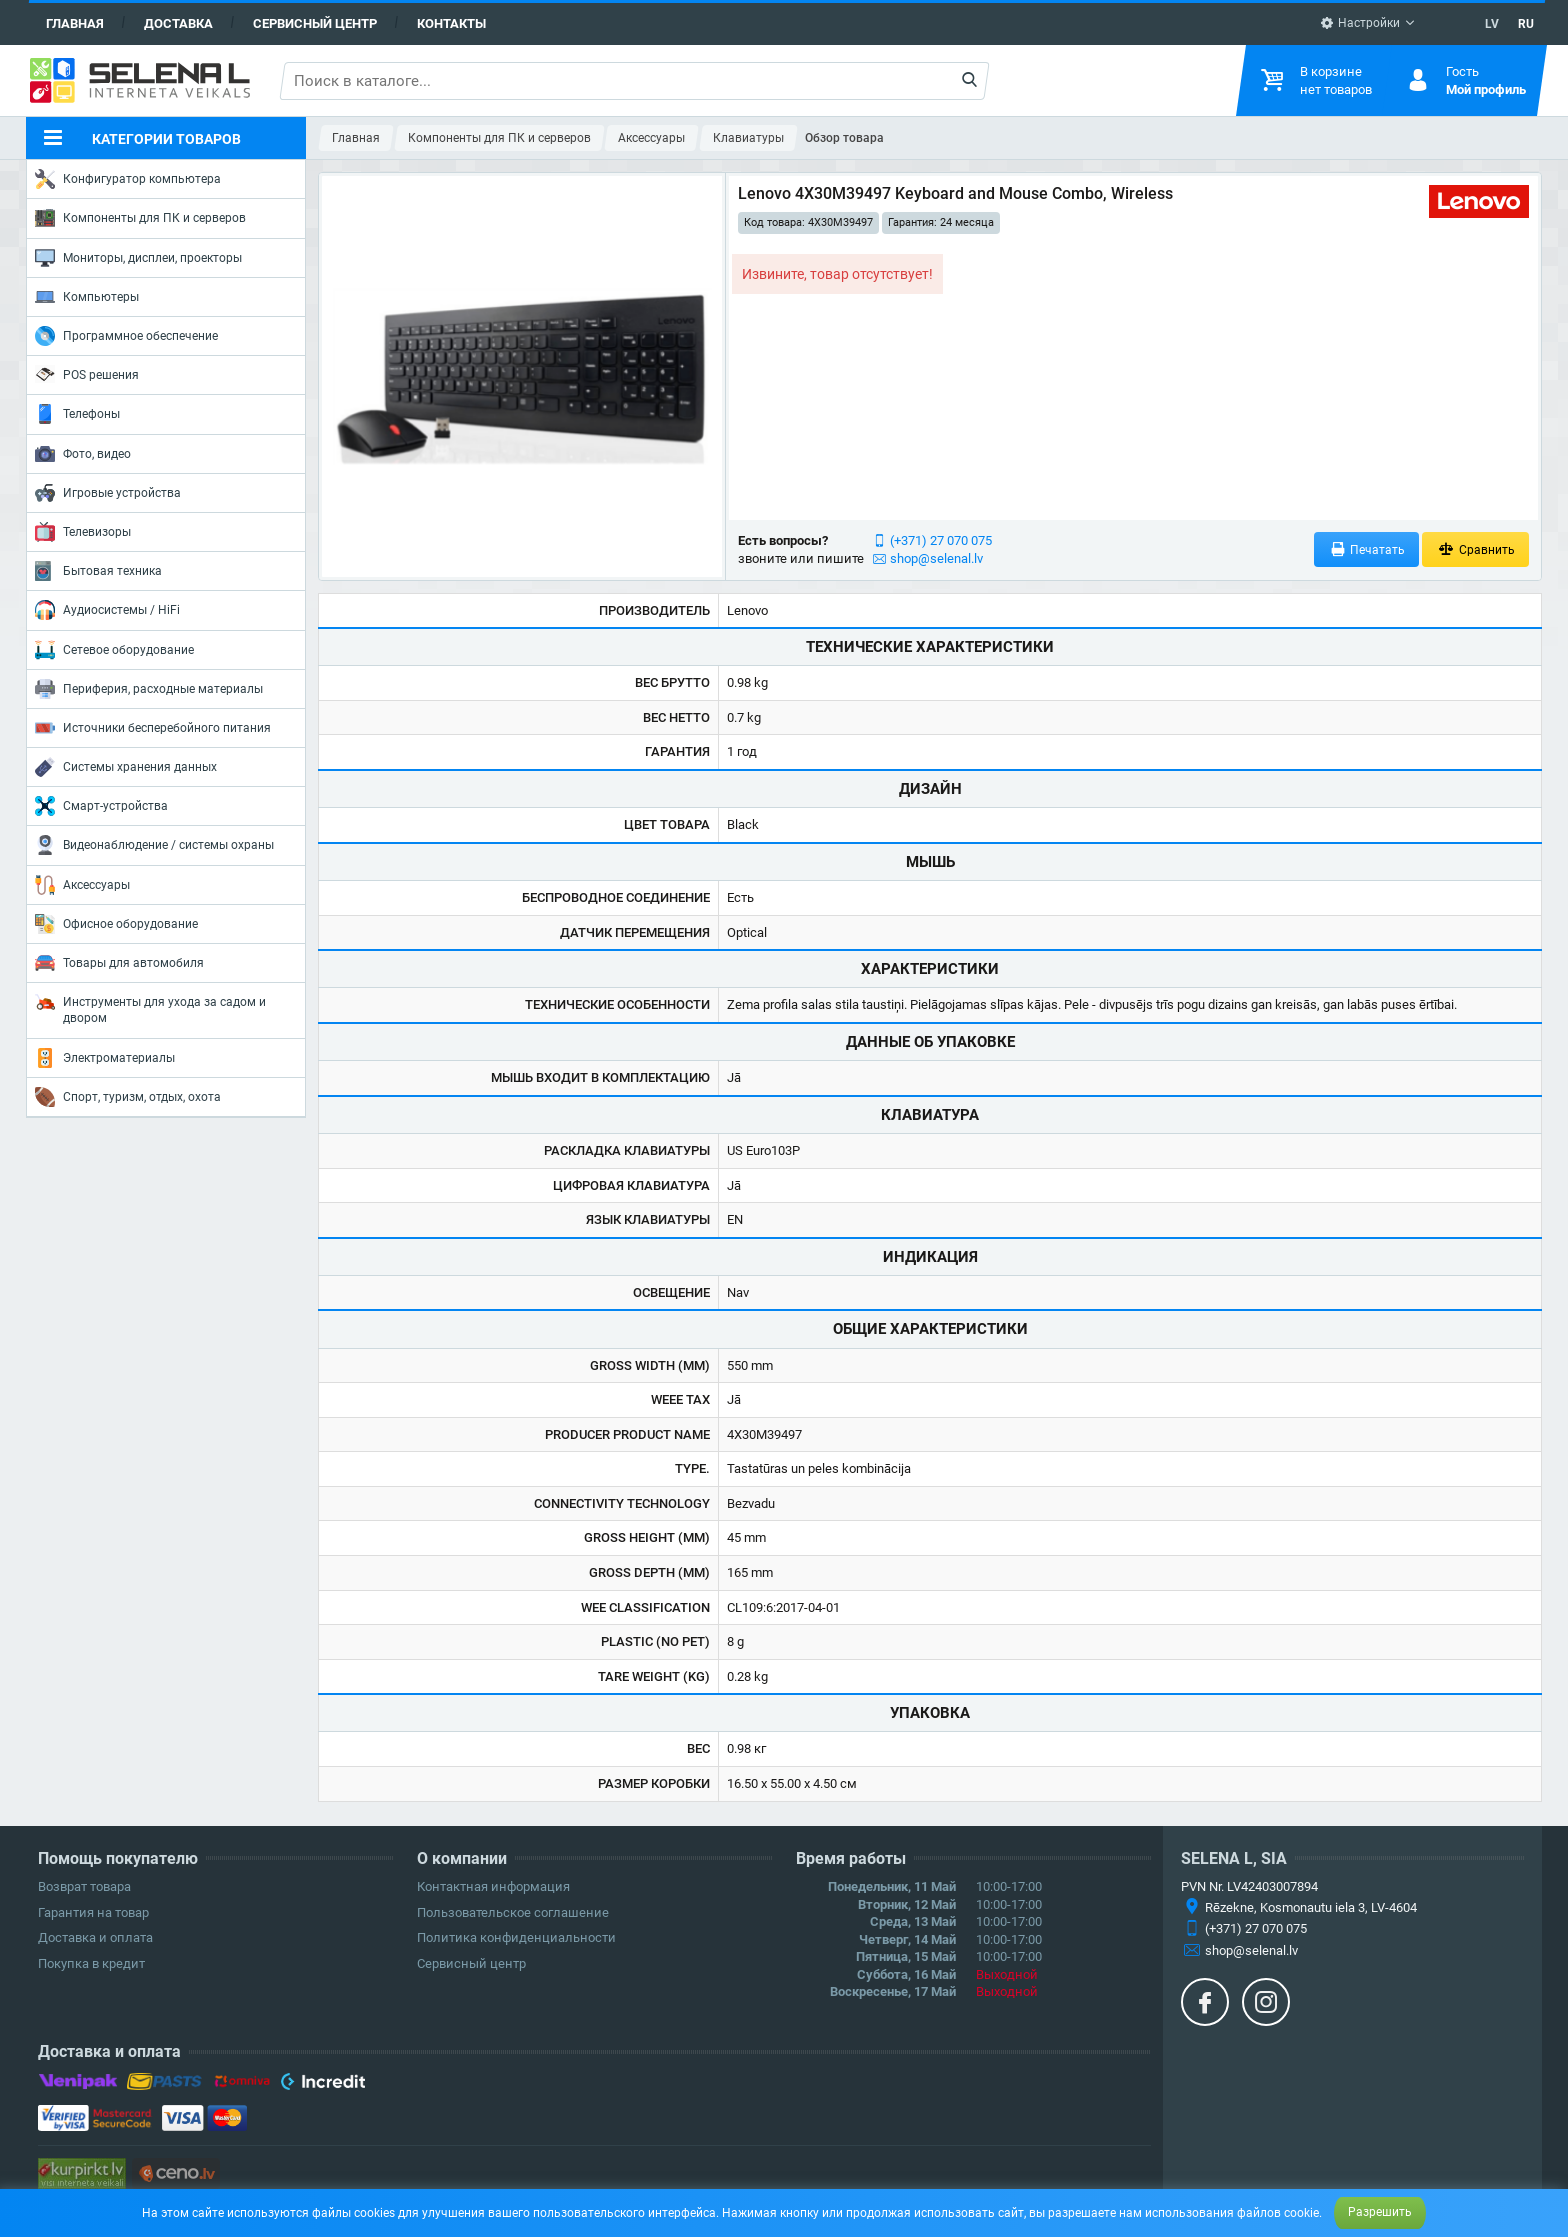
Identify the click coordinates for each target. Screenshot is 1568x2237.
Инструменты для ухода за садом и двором (150, 1008)
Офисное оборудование (116, 924)
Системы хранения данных (126, 767)
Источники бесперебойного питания (153, 728)
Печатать (1367, 549)
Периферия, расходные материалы (149, 689)
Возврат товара (84, 1886)
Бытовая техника (98, 571)
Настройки (1360, 23)
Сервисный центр (315, 23)
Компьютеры (87, 297)
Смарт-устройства (101, 806)
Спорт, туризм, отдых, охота (128, 1097)
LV (1492, 24)
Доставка (178, 23)
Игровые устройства (108, 493)
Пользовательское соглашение (513, 1912)
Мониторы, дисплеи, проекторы (138, 258)
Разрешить (1380, 2212)
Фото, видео (83, 454)
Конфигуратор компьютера (128, 179)
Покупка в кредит (91, 1963)
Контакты (451, 23)
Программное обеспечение (126, 336)
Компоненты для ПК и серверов (140, 218)
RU (1526, 24)
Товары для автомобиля (119, 963)
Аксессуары (82, 885)
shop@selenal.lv (936, 558)
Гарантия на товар (93, 1912)
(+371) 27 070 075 (941, 540)
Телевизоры (83, 532)
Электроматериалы (105, 1058)
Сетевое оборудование (114, 650)
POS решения (87, 374)
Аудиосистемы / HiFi (107, 610)
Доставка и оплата (95, 1937)
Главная (75, 23)
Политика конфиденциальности (516, 1937)
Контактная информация (493, 1886)
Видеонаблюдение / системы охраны (154, 845)
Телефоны (77, 414)
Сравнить (1475, 549)
